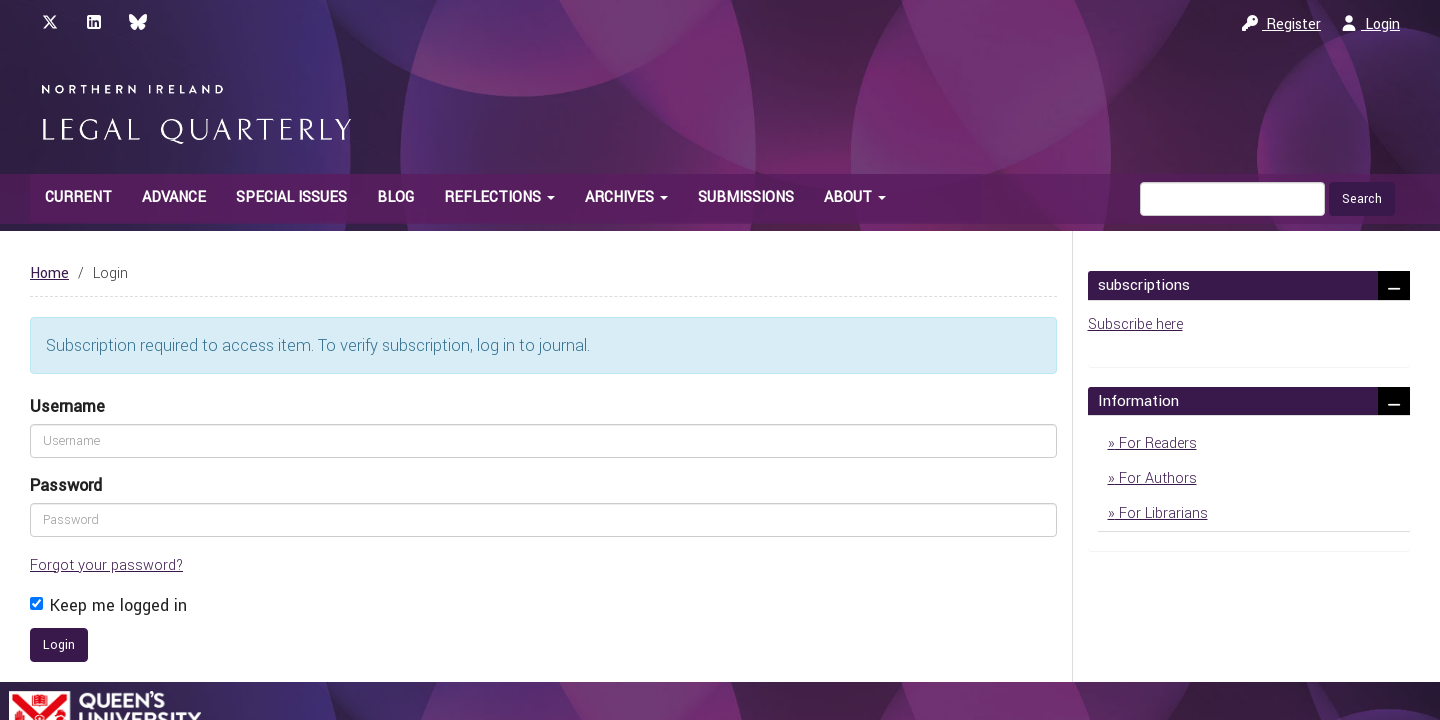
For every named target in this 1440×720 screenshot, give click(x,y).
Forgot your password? (106, 565)
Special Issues (291, 197)
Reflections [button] (499, 197)
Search (1362, 199)
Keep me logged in (108, 605)
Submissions (746, 197)
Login (1370, 24)
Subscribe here (1135, 324)
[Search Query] (1232, 199)
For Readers (1156, 443)
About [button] (855, 197)
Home (49, 273)
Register (1281, 24)
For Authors (1156, 478)
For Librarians (1161, 513)
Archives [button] (626, 197)
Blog (395, 197)
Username (67, 406)
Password (66, 485)
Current (78, 197)
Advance (174, 197)
